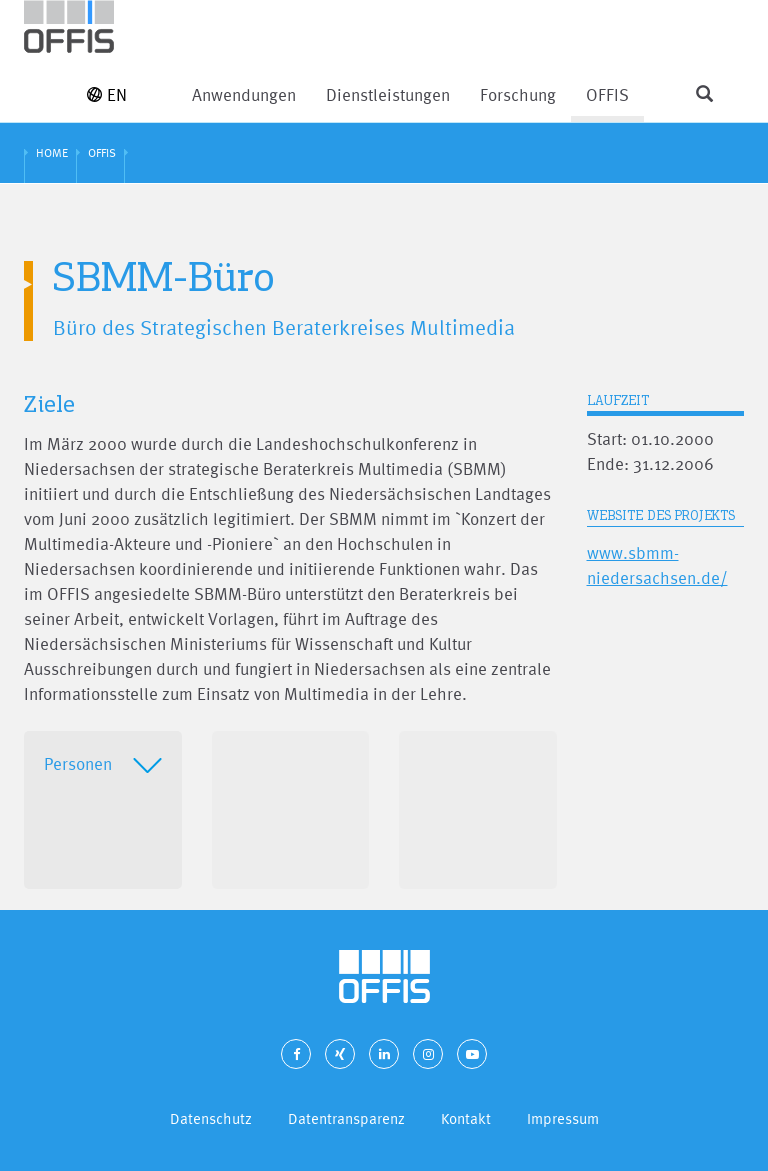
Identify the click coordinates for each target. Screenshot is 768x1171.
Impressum (563, 1118)
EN (107, 94)
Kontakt (466, 1118)
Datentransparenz (346, 1118)
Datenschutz (211, 1118)
